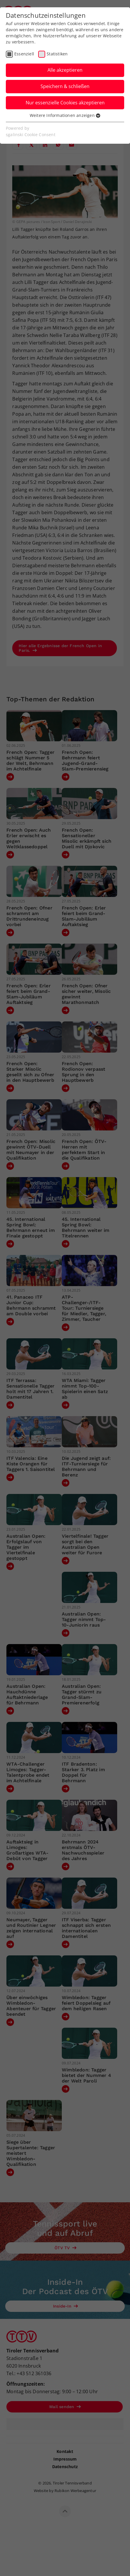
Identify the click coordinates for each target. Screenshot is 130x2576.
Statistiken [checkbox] (57, 54)
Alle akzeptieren (65, 70)
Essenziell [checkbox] (24, 54)
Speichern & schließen (65, 86)
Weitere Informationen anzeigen (65, 115)
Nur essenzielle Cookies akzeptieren (65, 102)
